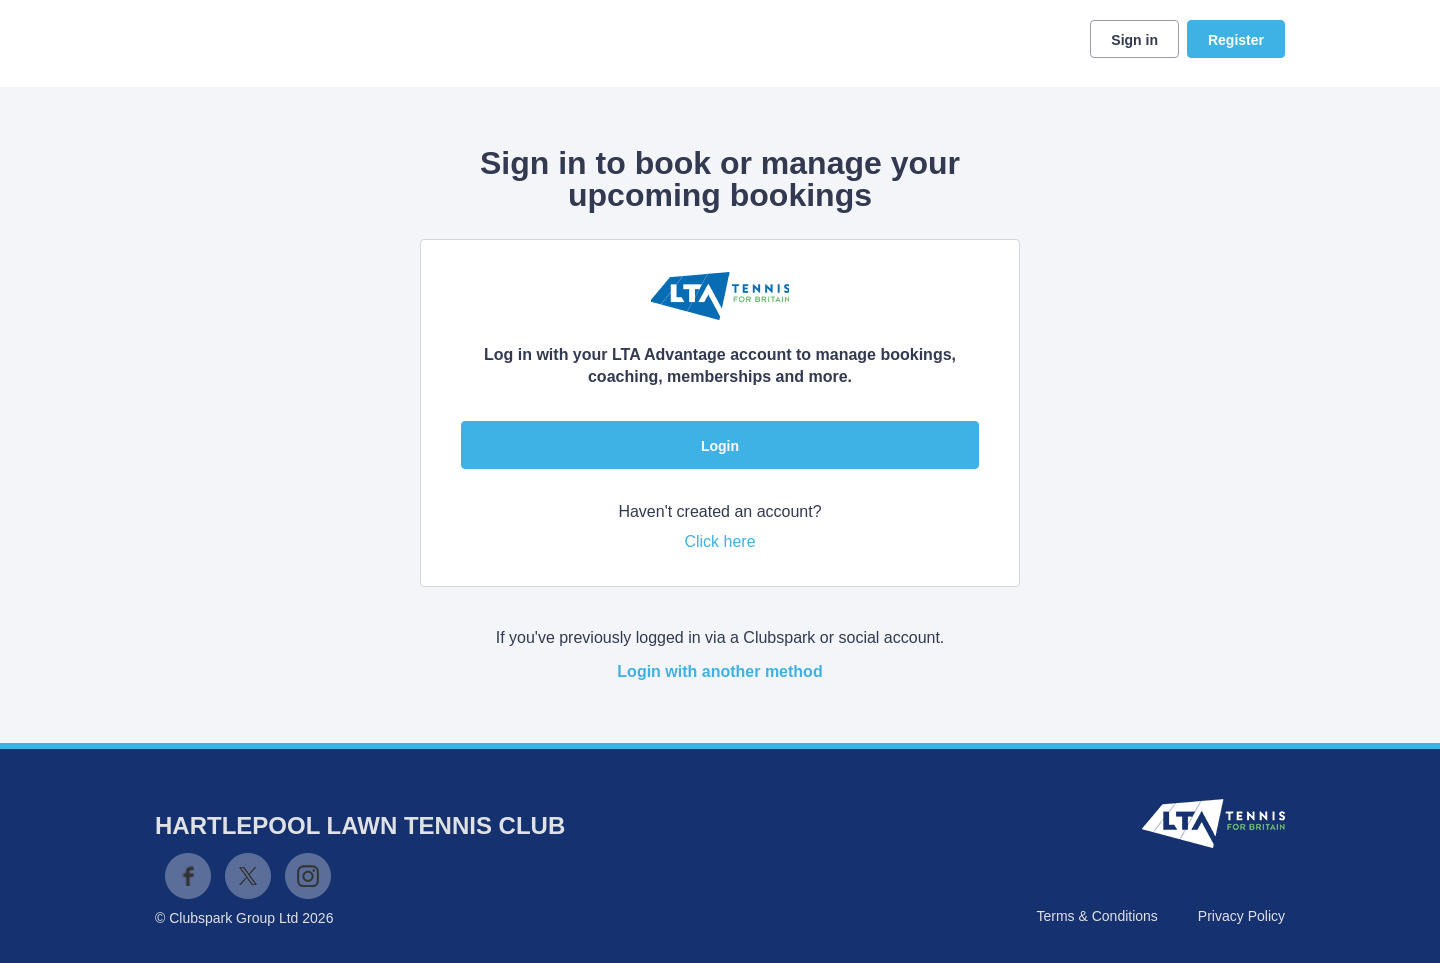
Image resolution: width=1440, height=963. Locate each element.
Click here (719, 541)
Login (720, 446)
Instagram (308, 876)
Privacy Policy (1241, 916)
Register (1236, 40)
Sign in (1134, 40)
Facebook (188, 876)
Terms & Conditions (1096, 916)
